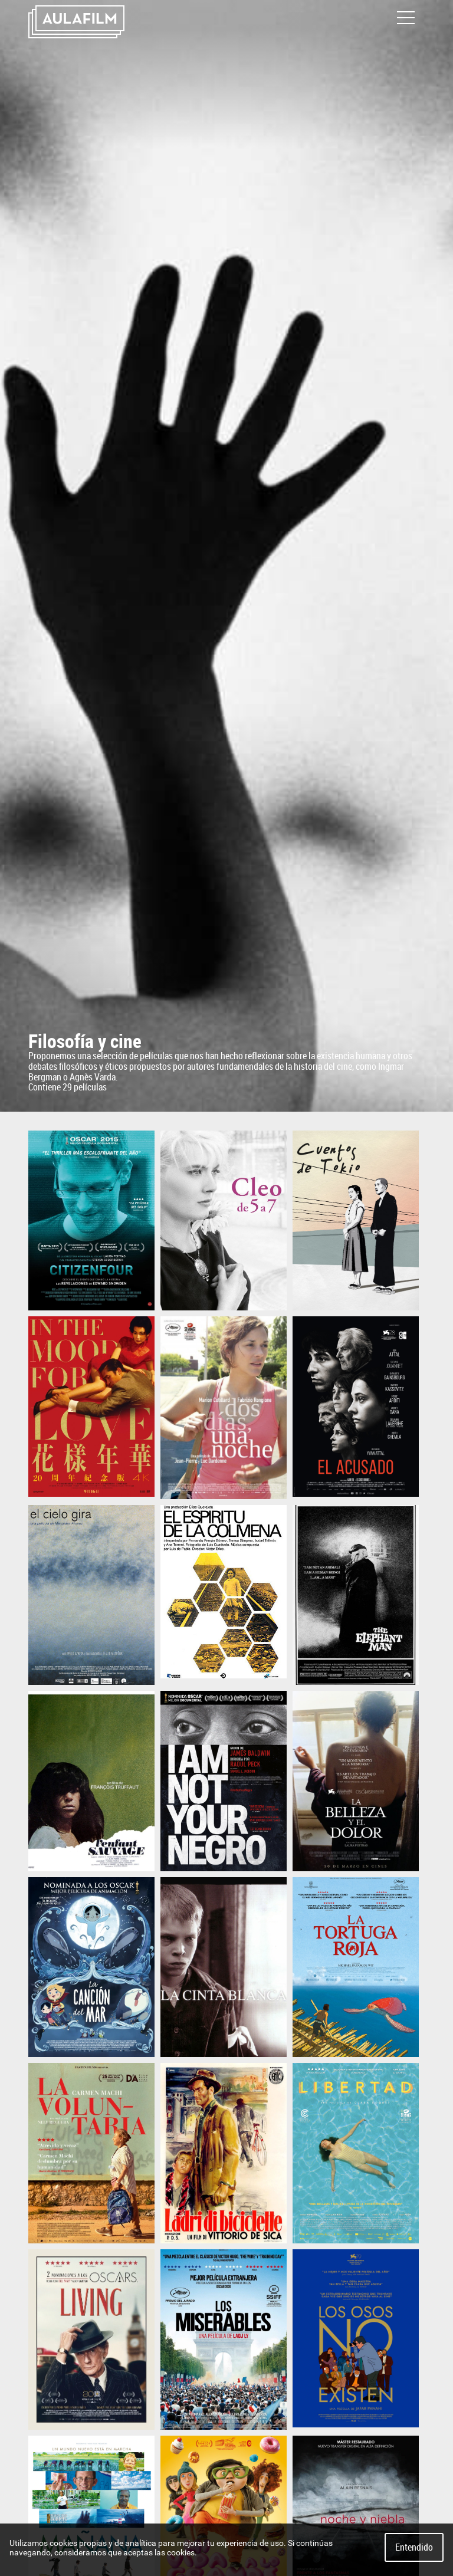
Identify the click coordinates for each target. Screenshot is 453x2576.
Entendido (414, 2547)
